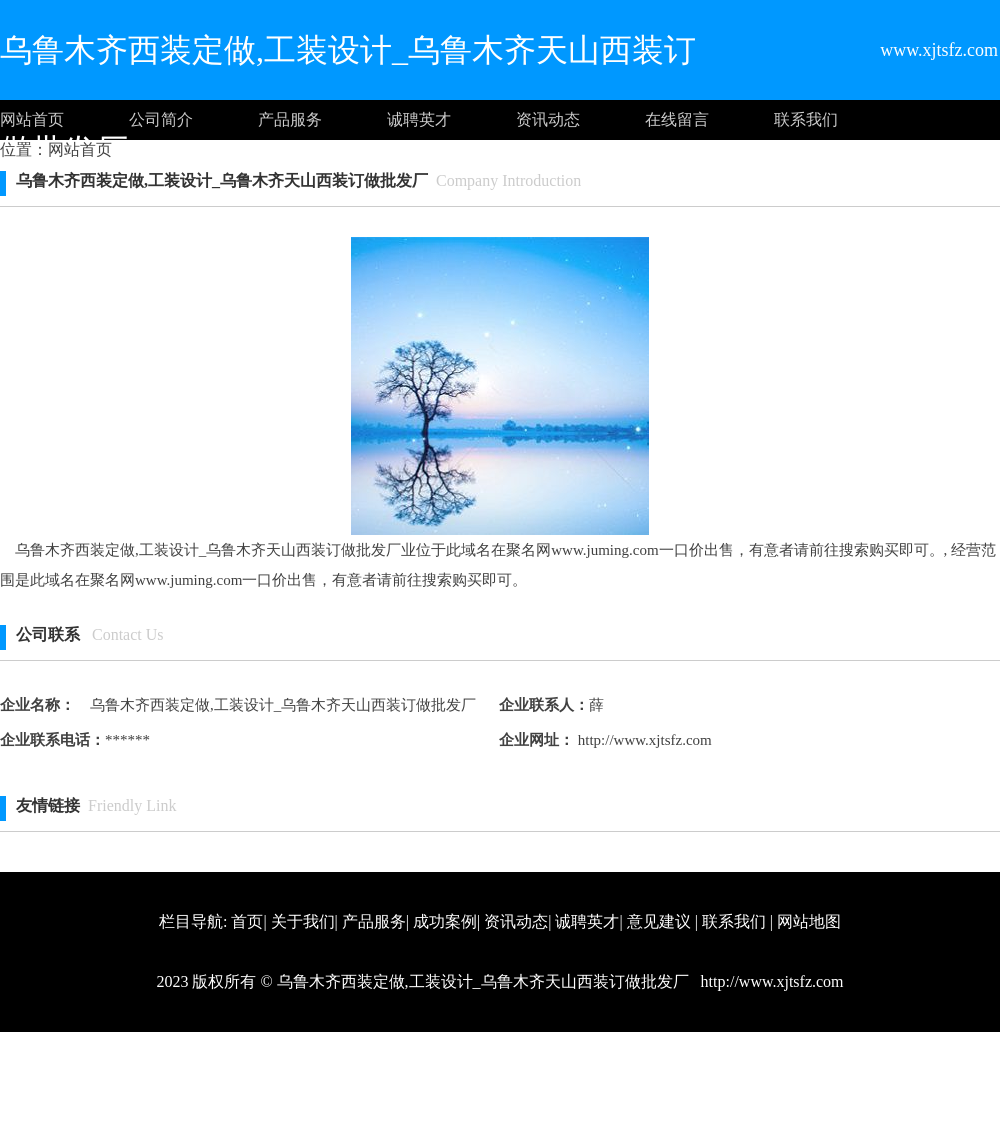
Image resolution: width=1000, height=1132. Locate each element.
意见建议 (659, 921)
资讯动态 (548, 119)
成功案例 (445, 921)
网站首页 (32, 119)
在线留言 (677, 119)
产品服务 (290, 119)
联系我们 (806, 119)
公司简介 (161, 119)
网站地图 (809, 921)
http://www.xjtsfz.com (643, 740)
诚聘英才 (419, 119)
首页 (247, 921)
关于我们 (303, 921)
